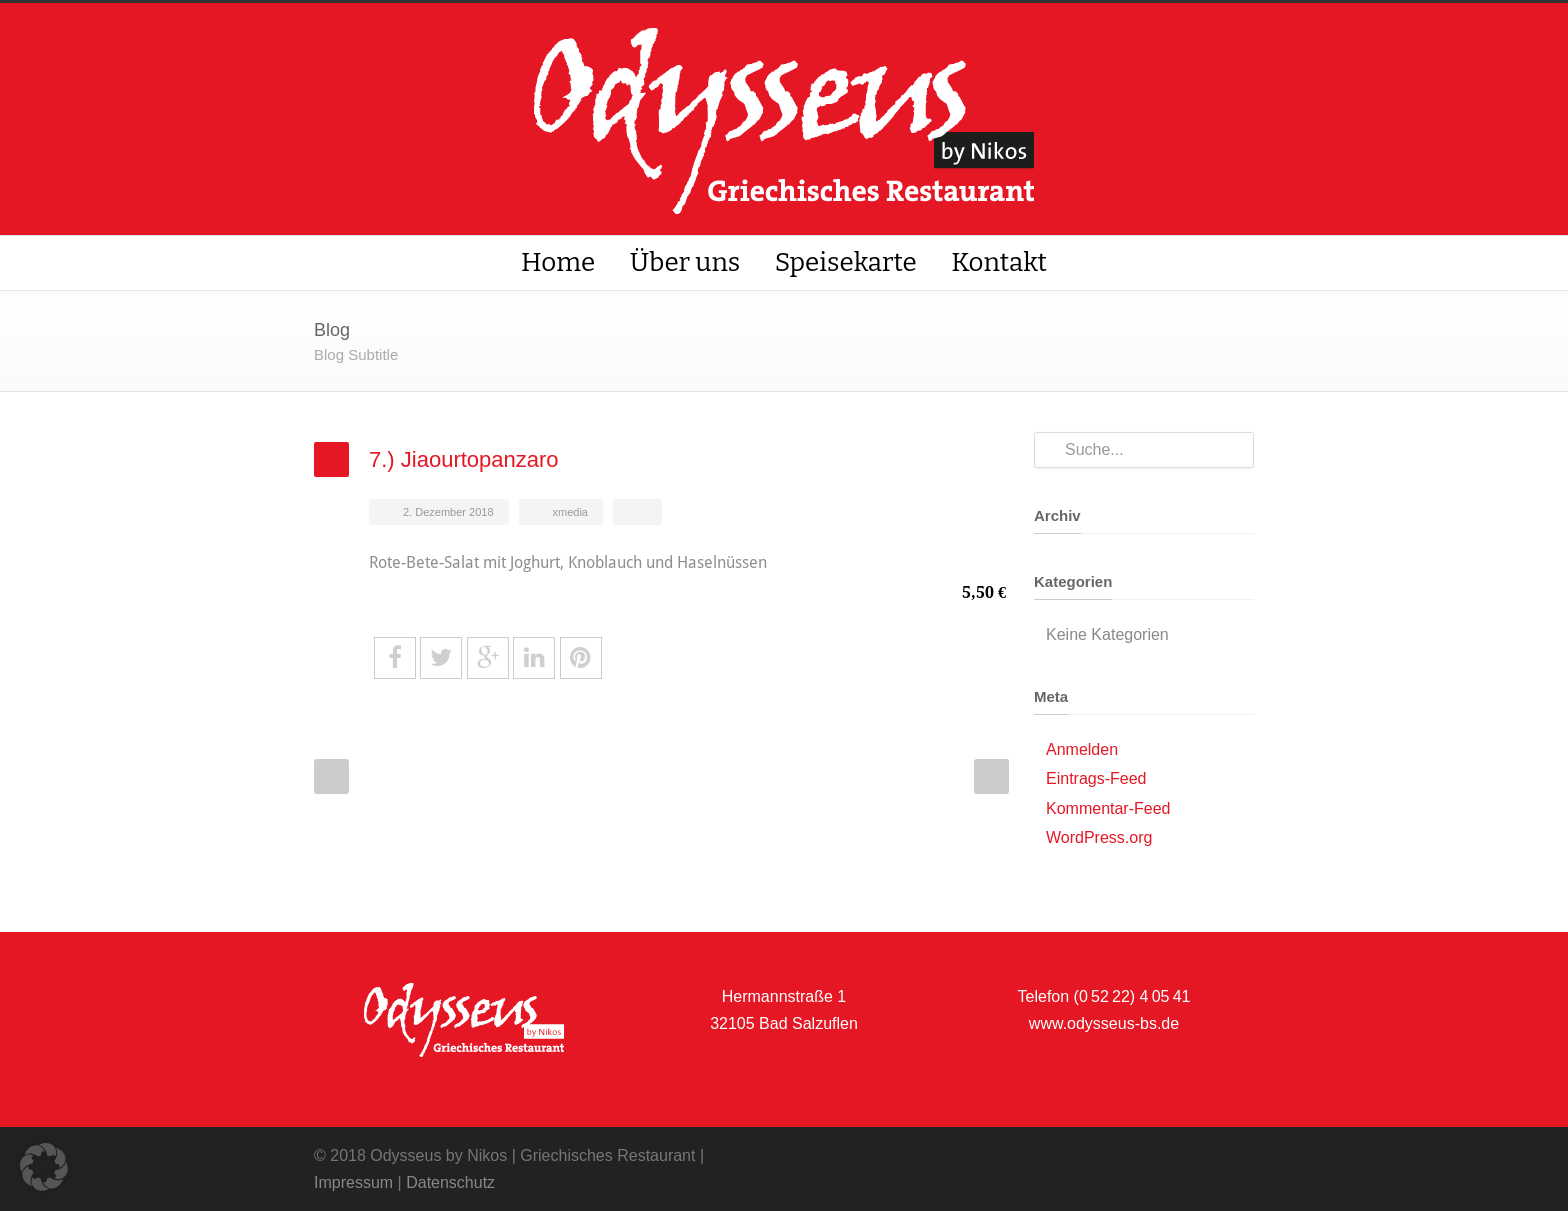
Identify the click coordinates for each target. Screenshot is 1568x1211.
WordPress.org (1099, 837)
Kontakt (999, 262)
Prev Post (331, 776)
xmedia (570, 512)
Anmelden (1082, 749)
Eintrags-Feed (1096, 778)
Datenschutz (450, 1182)
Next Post (991, 776)
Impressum (353, 1182)
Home (558, 262)
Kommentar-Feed (1108, 808)
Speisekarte (846, 262)
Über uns (685, 262)
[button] (44, 1167)
